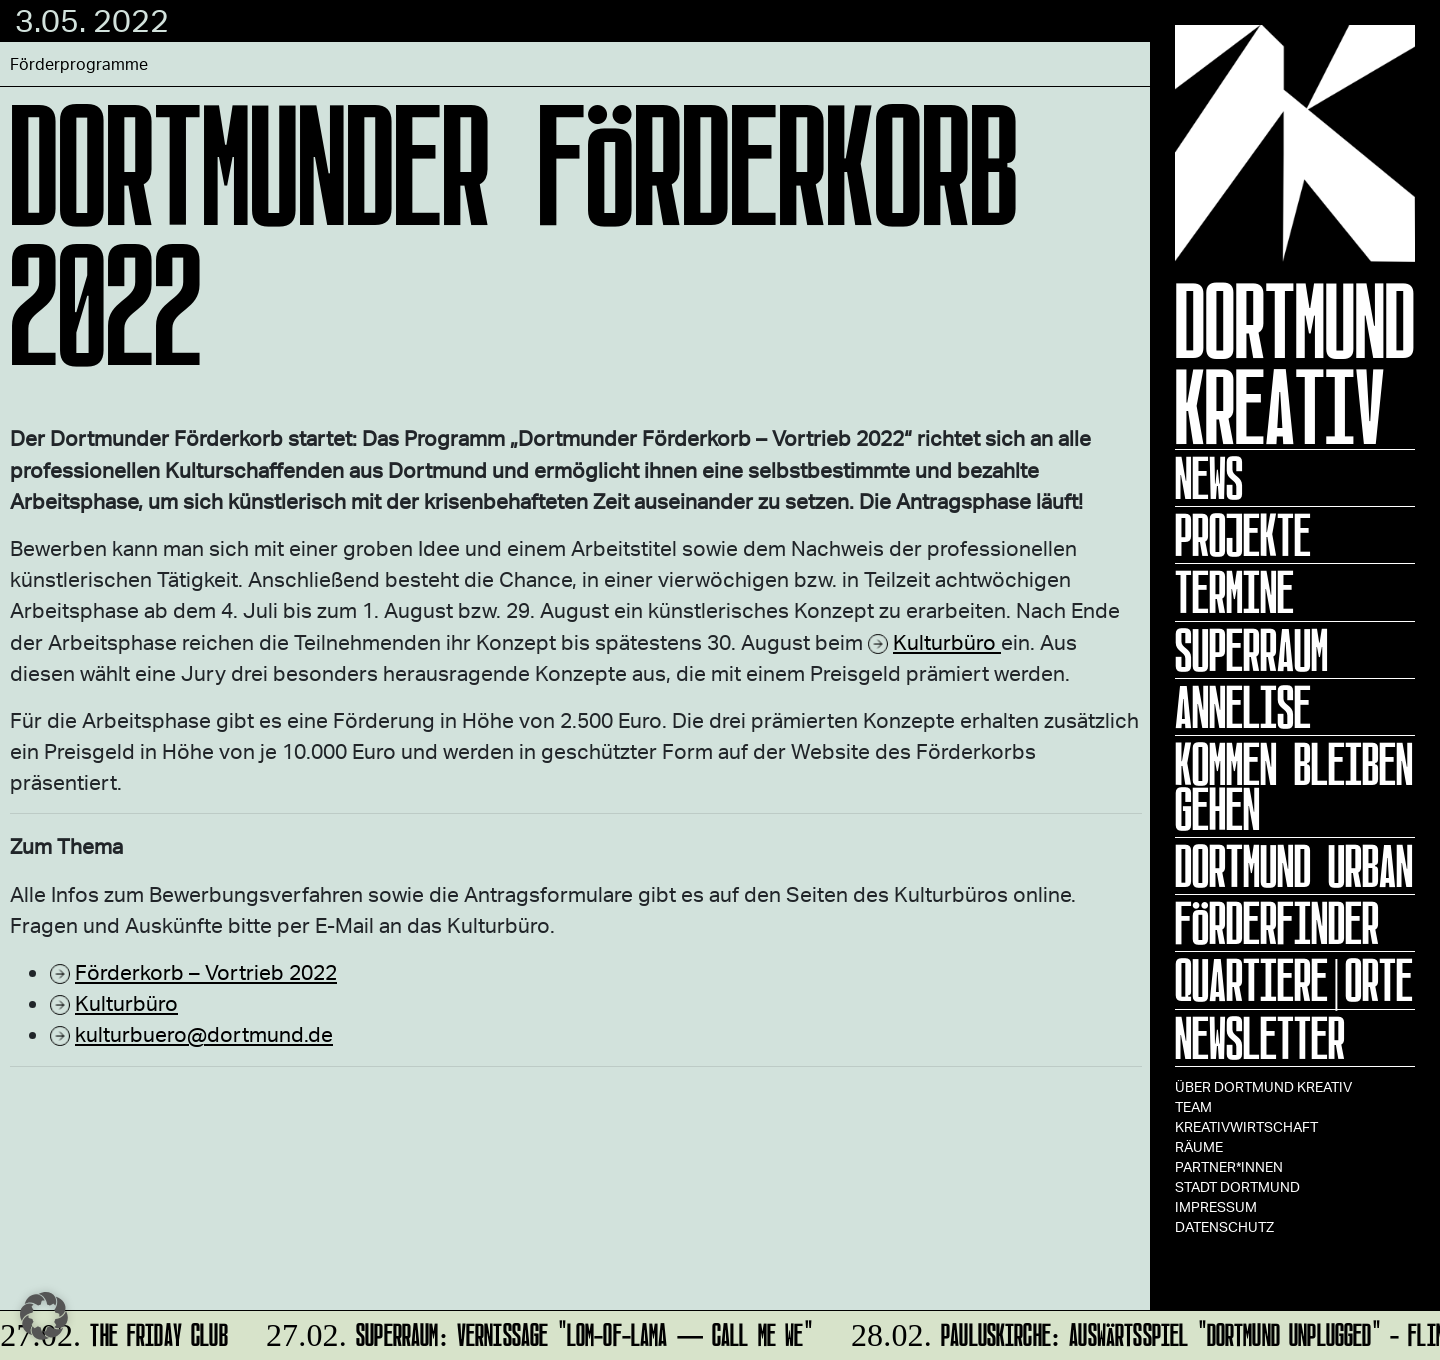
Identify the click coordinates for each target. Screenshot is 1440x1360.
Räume (1199, 1146)
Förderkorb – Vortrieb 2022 (206, 971)
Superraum (1251, 650)
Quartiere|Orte (1294, 980)
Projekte (1243, 535)
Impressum (1216, 1206)
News (1209, 478)
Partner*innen (1229, 1166)
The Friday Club (116, 1331)
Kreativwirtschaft (1246, 1126)
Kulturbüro (947, 641)
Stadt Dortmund (1237, 1186)
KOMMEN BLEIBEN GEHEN (1294, 786)
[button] (44, 1316)
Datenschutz (1224, 1226)
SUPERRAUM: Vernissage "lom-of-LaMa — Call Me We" (536, 1331)
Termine (1234, 592)
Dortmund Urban (1294, 866)
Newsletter (1260, 1038)
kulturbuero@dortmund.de (204, 1033)
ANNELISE (1243, 707)
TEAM (1193, 1106)
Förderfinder (1277, 923)
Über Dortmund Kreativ (1263, 1086)
